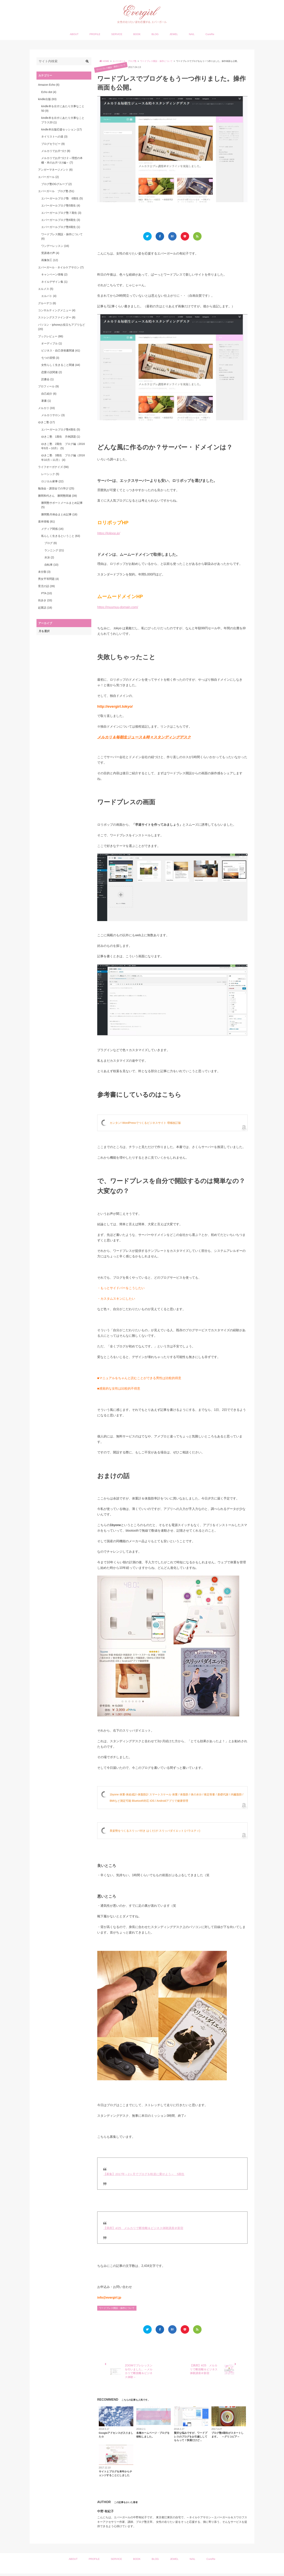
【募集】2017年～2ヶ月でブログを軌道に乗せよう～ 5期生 (143, 2175)
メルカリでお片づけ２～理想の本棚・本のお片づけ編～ (62, 160)
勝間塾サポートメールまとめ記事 (62, 505)
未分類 (44, 571)
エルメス (45, 288)
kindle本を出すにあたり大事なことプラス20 (62, 120)
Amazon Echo (48, 84)
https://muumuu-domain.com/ (117, 608)
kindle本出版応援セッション (61, 129)
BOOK (137, 34)
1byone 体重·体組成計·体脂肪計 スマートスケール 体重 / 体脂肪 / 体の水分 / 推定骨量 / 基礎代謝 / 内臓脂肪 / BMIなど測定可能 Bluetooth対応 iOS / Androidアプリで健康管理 (176, 1798)
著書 (46, 400)
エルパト (48, 295)
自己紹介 (48, 393)
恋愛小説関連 (51, 372)
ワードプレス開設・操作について (112, 67)
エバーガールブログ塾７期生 (61, 212)
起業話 (45, 607)
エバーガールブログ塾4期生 (60, 429)
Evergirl (140, 2571)
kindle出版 (47, 99)
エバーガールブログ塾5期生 (60, 205)
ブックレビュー (50, 336)
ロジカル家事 (52, 481)
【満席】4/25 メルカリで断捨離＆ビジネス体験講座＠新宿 (143, 2229)
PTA (46, 593)
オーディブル (51, 343)
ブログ (50, 543)
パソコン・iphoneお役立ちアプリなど (61, 327)
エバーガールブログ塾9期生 (60, 227)
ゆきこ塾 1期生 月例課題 (60, 436)
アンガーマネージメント (55, 169)
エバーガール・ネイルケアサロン (61, 267)
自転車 (51, 564)
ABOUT (74, 34)
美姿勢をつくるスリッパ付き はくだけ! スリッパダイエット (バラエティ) (155, 1831)
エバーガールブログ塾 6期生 (62, 198)
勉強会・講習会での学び (56, 488)
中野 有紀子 (105, 2514)
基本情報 (46, 521)
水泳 (49, 557)
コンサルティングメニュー (56, 310)
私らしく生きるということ (60, 535)
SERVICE (116, 34)
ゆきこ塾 (46, 422)
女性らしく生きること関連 (60, 364)
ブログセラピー (53, 143)
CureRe (210, 34)
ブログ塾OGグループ (56, 184)
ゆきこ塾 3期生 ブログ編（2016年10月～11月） (63, 457)
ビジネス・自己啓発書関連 (60, 350)
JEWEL (174, 34)
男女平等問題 (48, 578)
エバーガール (48, 176)
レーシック (50, 474)
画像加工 (49, 260)
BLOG (155, 34)
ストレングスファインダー (56, 317)
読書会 (47, 379)
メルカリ (46, 408)
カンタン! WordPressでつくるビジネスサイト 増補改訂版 (145, 1123)
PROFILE (95, 34)
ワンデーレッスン (55, 245)
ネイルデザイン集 (54, 281)
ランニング (54, 550)
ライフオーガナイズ (53, 467)
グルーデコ (47, 303)
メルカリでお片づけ (55, 150)
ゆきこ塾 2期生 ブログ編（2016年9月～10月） (63, 446)
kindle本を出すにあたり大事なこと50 (62, 108)
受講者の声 (50, 253)
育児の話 (46, 586)
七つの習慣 (50, 357)
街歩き (45, 600)
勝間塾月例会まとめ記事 (59, 514)
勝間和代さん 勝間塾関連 (57, 495)
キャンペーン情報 (54, 274)
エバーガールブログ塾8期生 (60, 219)
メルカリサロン (53, 415)
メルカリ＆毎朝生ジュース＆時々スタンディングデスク (144, 738)
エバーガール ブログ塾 (56, 191)
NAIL (191, 34)
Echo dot (48, 92)
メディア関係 (52, 528)
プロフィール (48, 386)
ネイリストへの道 (54, 136)
